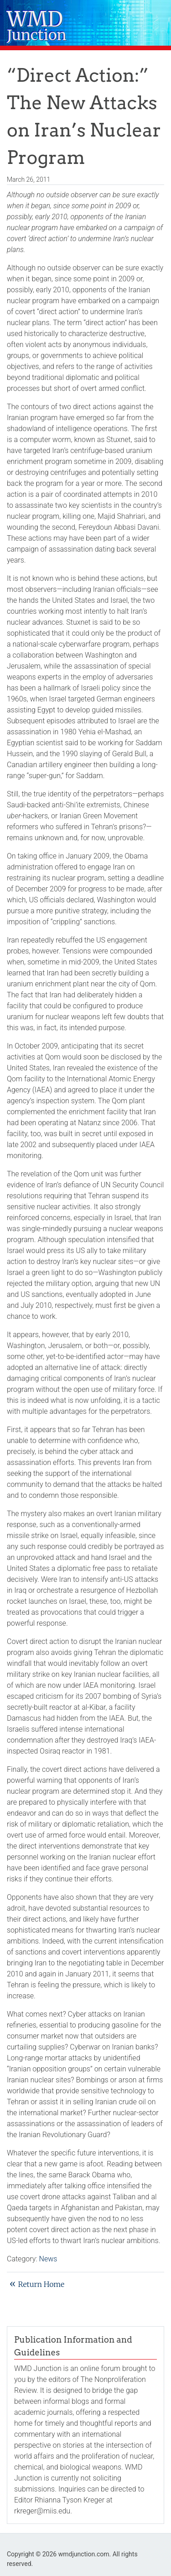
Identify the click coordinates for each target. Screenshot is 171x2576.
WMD (37, 27)
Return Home (41, 2284)
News (48, 2259)
